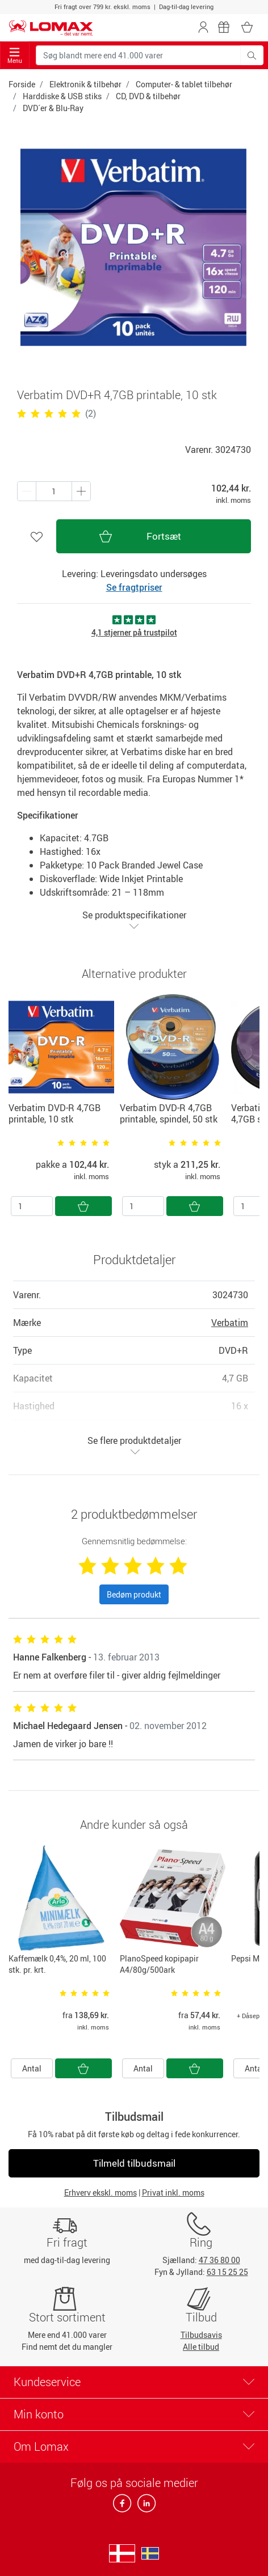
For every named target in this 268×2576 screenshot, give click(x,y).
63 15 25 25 (227, 2271)
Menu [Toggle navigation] (14, 55)
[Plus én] (27, 491)
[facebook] (123, 2506)
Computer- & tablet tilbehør (184, 84)
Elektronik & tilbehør (85, 84)
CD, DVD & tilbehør (148, 96)
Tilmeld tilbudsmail (134, 2163)
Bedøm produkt (134, 1594)
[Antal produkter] (54, 491)
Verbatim (229, 1322)
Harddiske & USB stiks (62, 96)
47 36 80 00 (219, 2260)
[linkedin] (144, 2506)
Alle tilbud (201, 2346)
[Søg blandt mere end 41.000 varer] (138, 55)
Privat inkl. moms (173, 2192)
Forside (22, 84)
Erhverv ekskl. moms (100, 2192)
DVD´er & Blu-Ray (53, 108)
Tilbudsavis (201, 2334)
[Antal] (32, 1206)
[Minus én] (81, 491)
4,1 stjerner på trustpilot (134, 632)
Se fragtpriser (134, 587)
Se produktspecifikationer (134, 920)
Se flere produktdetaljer (134, 1445)
